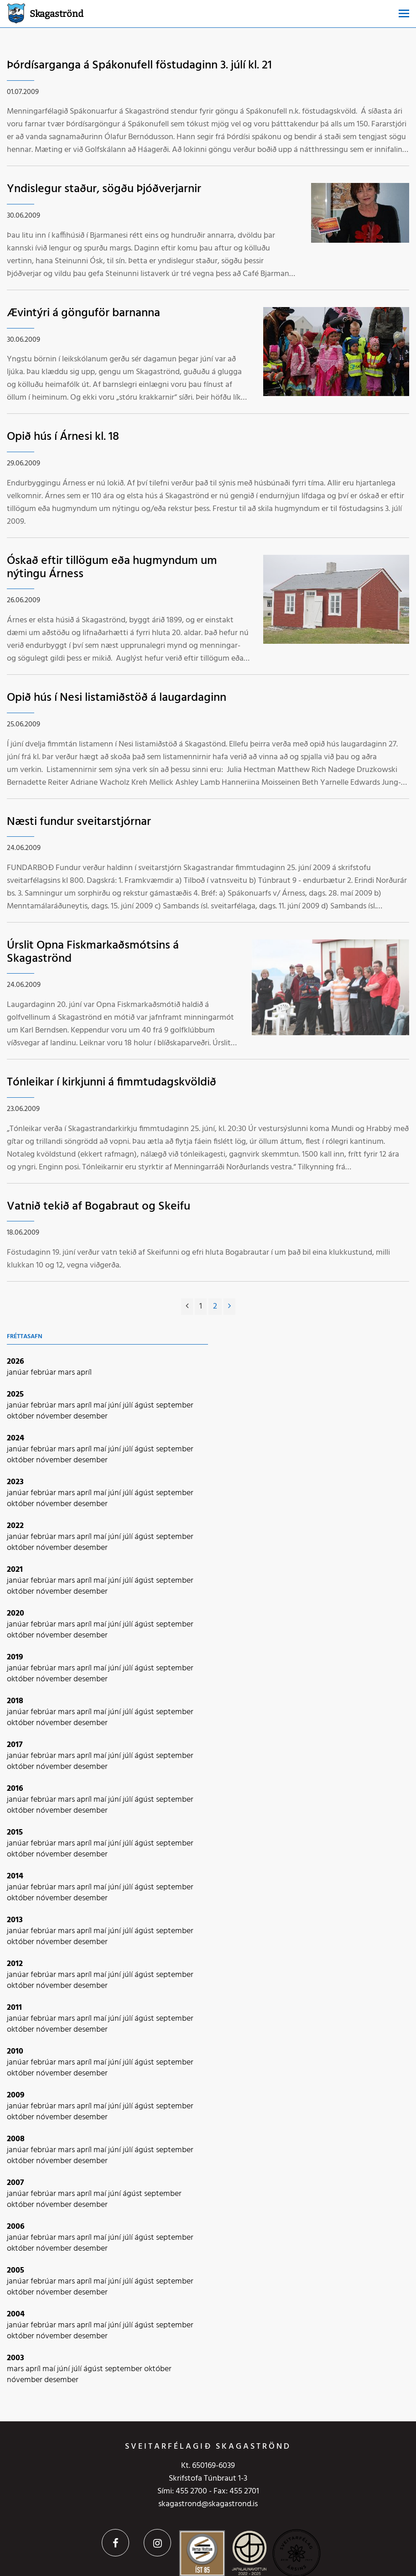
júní (115, 1405)
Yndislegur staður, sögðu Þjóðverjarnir (104, 189)
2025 (15, 1394)
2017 (15, 1745)
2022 (15, 1526)
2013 (15, 1920)
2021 (15, 1569)
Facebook (115, 2542)
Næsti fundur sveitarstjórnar (79, 822)
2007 (15, 2183)
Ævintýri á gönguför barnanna (83, 313)
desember (90, 1416)
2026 (15, 1361)
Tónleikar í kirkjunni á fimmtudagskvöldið (111, 1082)
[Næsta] (229, 1306)
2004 (16, 2314)
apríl (84, 1372)
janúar (19, 1372)
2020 (15, 1613)
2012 (15, 1964)
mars (67, 1372)
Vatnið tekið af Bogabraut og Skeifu (98, 1206)
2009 (16, 2095)
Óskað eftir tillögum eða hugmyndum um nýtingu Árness (112, 568)
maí (101, 1405)
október (21, 1416)
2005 (15, 2270)
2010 (15, 2051)
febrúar (44, 1372)
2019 (15, 1657)
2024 (15, 1438)
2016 (15, 1788)
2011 (14, 2007)
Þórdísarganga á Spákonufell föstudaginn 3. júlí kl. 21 (139, 65)
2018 (15, 1701)
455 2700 (191, 2491)
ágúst (145, 1405)
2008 (16, 2139)
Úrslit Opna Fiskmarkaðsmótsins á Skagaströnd (93, 952)
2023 (15, 1482)
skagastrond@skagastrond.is (208, 2504)
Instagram (157, 2542)
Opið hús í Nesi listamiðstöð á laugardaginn (116, 697)
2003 (15, 2358)
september (174, 1405)
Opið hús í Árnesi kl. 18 (63, 437)
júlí (129, 1405)
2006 (16, 2226)
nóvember (54, 1416)
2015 (15, 1832)
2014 (15, 1876)
